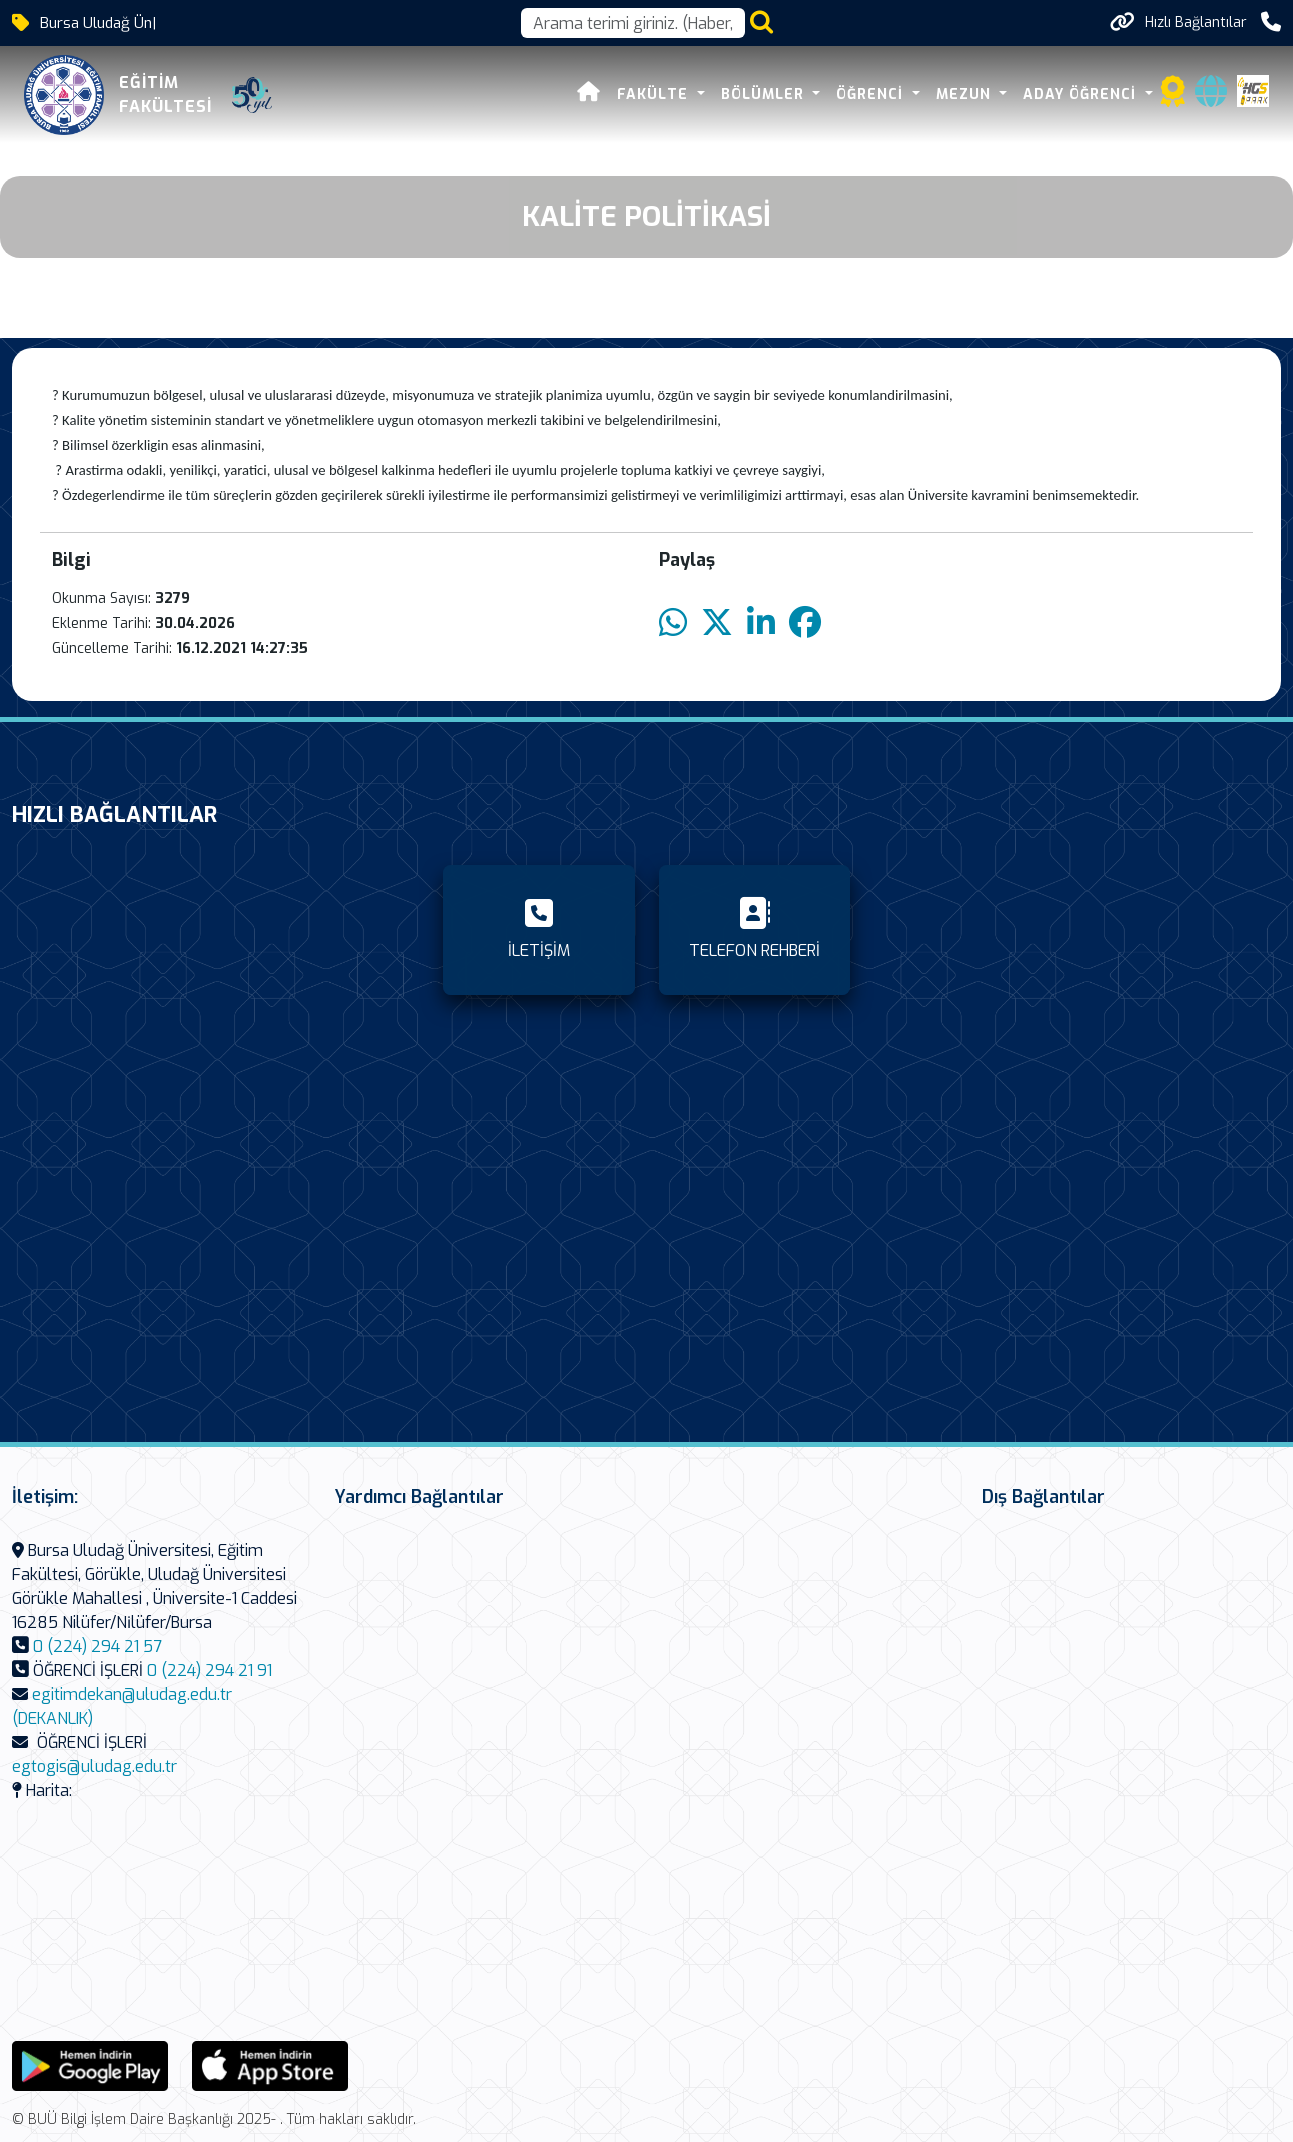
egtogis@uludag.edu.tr (94, 1766)
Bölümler (765, 94)
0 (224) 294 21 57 (97, 1646)
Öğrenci (872, 94)
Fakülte (655, 94)
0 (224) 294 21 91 (209, 1670)
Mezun (966, 94)
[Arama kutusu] (633, 23)
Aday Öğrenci (1082, 94)
